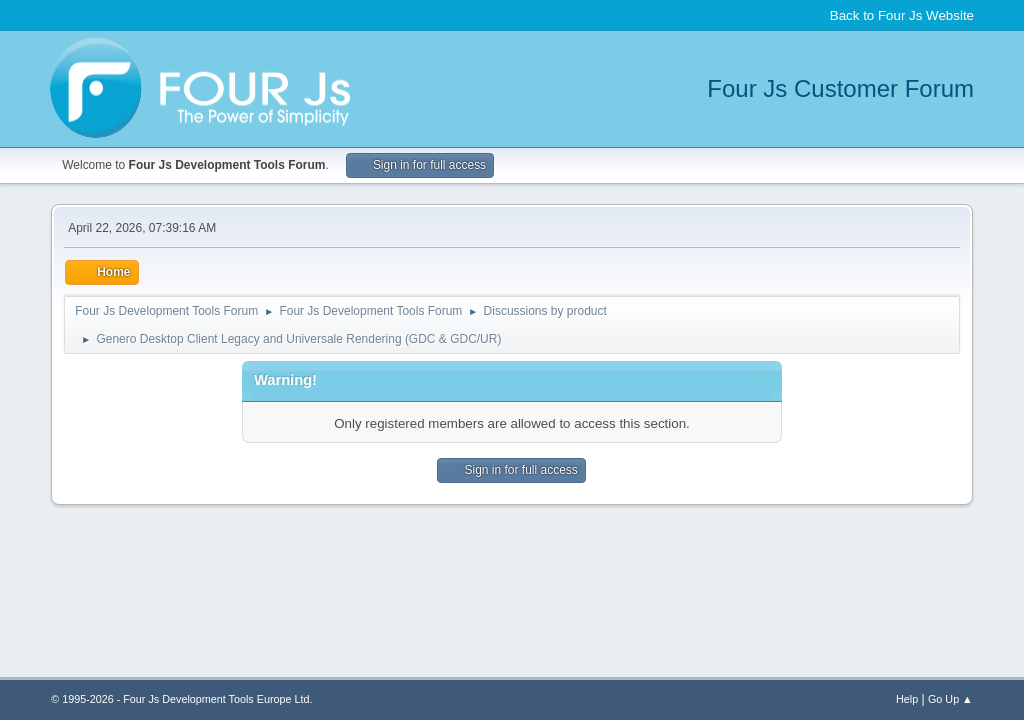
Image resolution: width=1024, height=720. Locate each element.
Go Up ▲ (950, 699)
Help (907, 699)
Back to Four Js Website (902, 15)
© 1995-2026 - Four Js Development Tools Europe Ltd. (181, 699)
